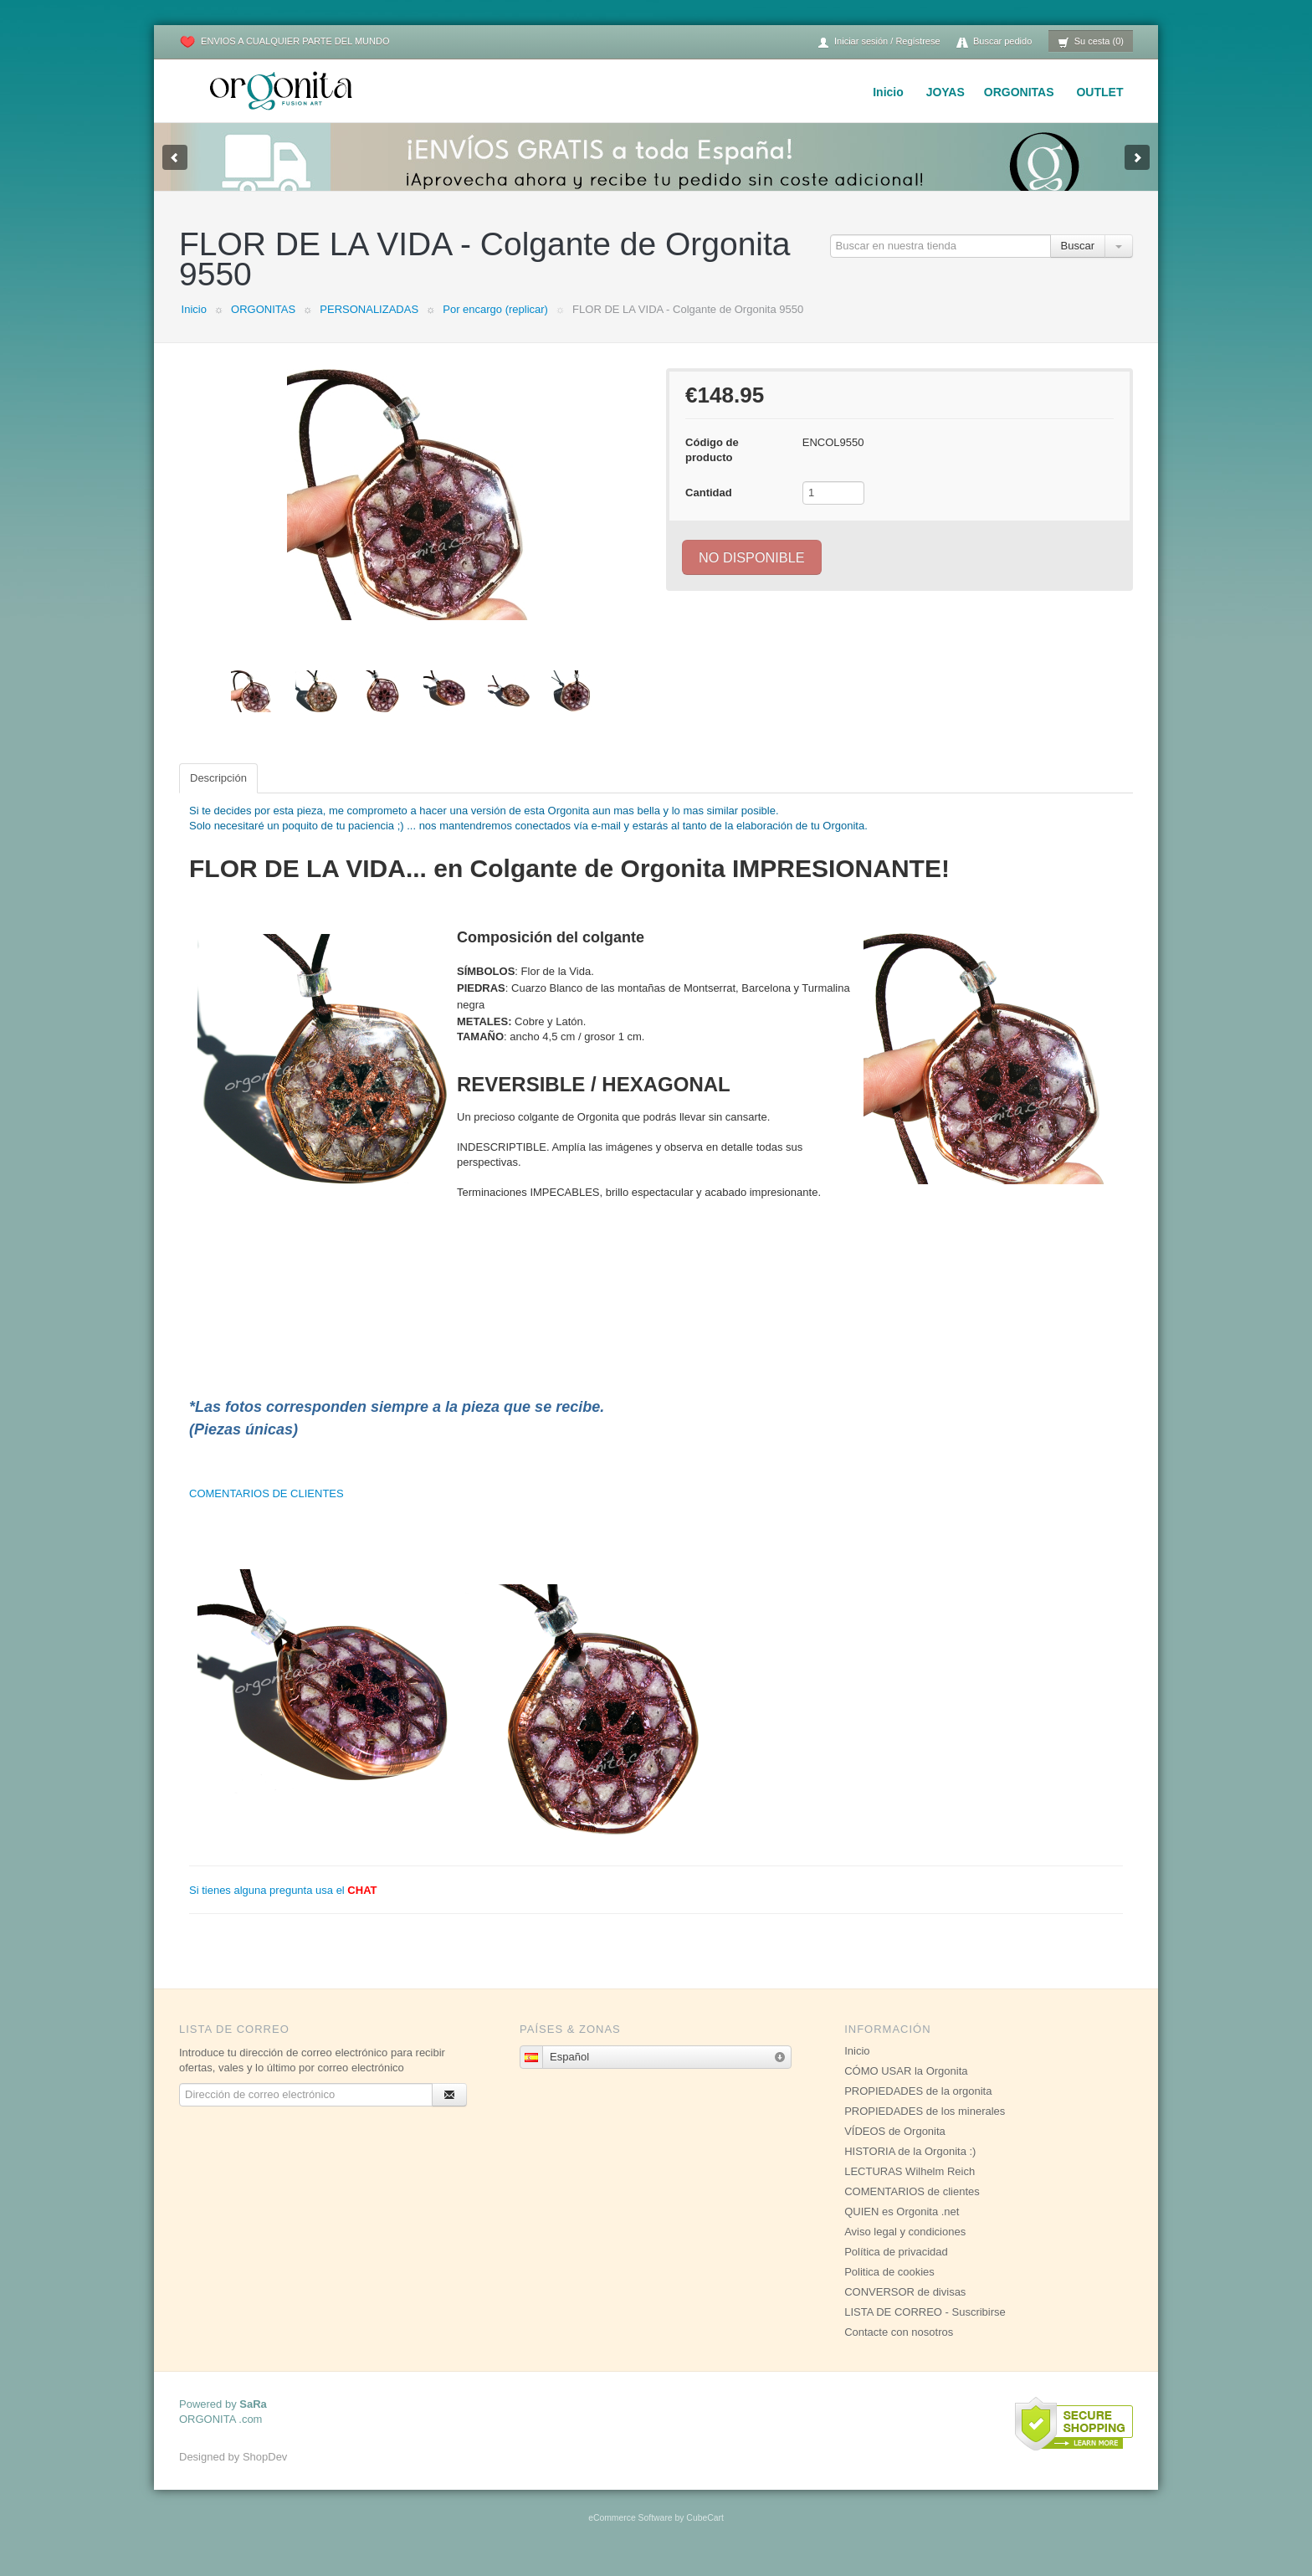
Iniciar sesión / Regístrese (878, 42)
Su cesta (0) (1091, 42)
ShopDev (265, 2473)
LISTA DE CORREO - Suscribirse (925, 2328)
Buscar (1077, 262)
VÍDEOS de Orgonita (895, 2148)
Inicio (888, 92)
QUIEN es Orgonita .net (901, 2228)
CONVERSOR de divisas (905, 2308)
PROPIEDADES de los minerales (924, 2128)
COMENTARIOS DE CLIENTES (266, 1510)
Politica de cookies (889, 2288)
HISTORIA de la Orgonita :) (910, 2168)
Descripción (218, 794)
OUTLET (1099, 92)
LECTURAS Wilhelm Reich (909, 2188)
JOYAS (945, 92)
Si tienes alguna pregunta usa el (283, 1907)
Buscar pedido (994, 42)
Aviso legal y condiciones (905, 2248)
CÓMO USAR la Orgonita (905, 2087)
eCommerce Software (630, 2534)
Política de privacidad (896, 2268)
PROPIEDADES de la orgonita (918, 2107)
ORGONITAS (1019, 92)
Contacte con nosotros (898, 2349)
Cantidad (708, 509)
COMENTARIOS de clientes (912, 2208)
